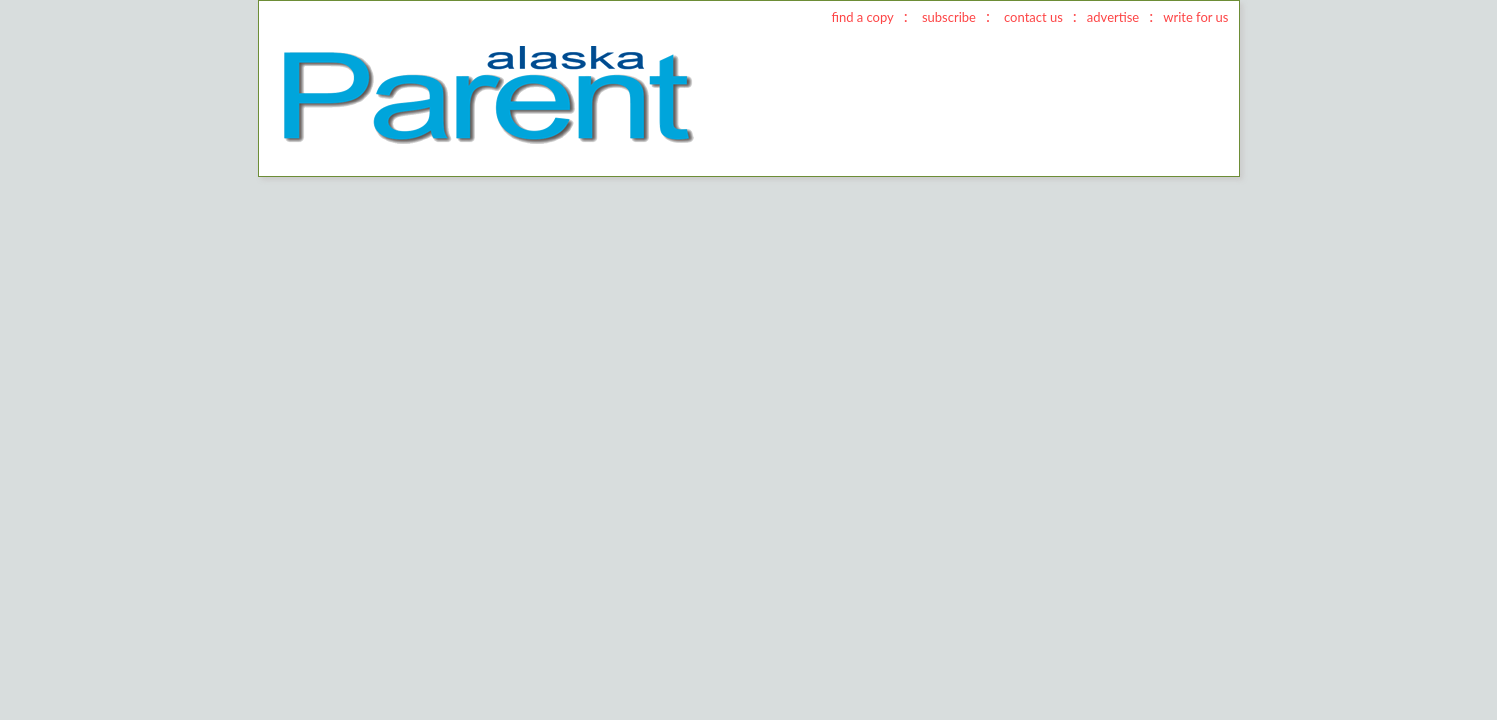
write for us (1195, 17)
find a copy (862, 17)
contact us (1033, 17)
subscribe (949, 17)
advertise (1113, 17)
